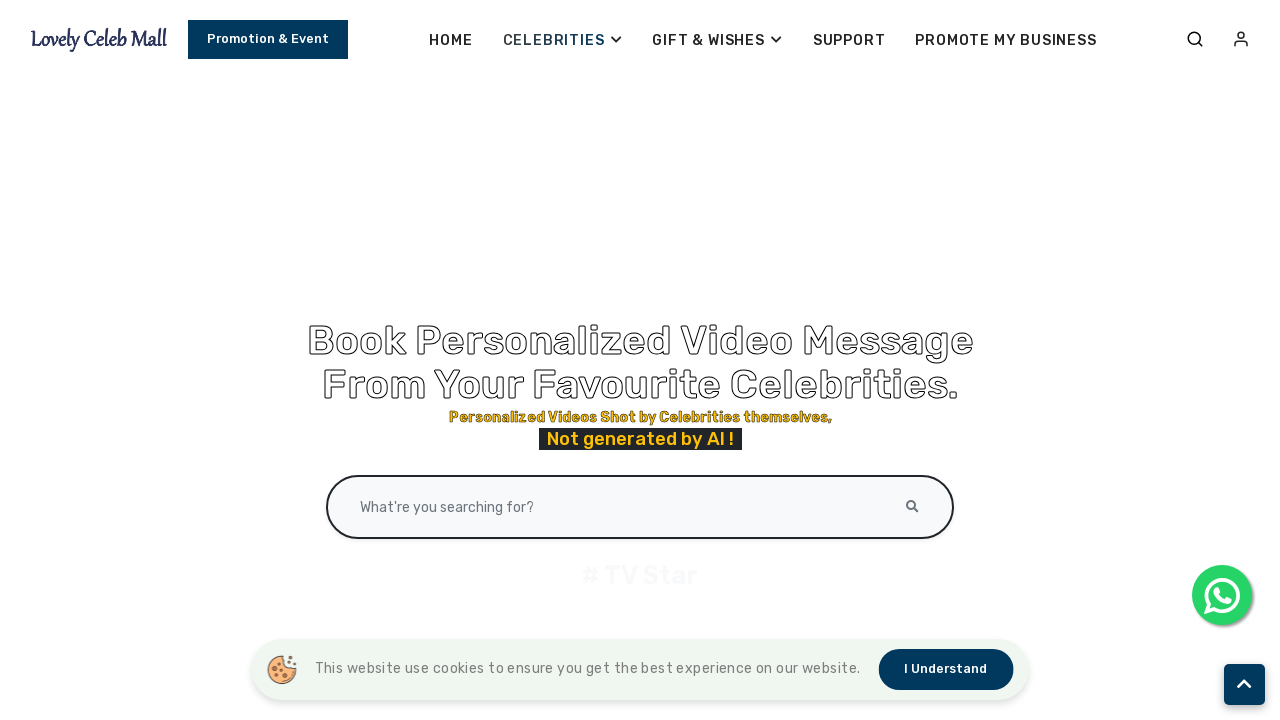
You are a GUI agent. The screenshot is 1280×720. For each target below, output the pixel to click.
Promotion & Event (268, 42)
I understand (945, 668)
